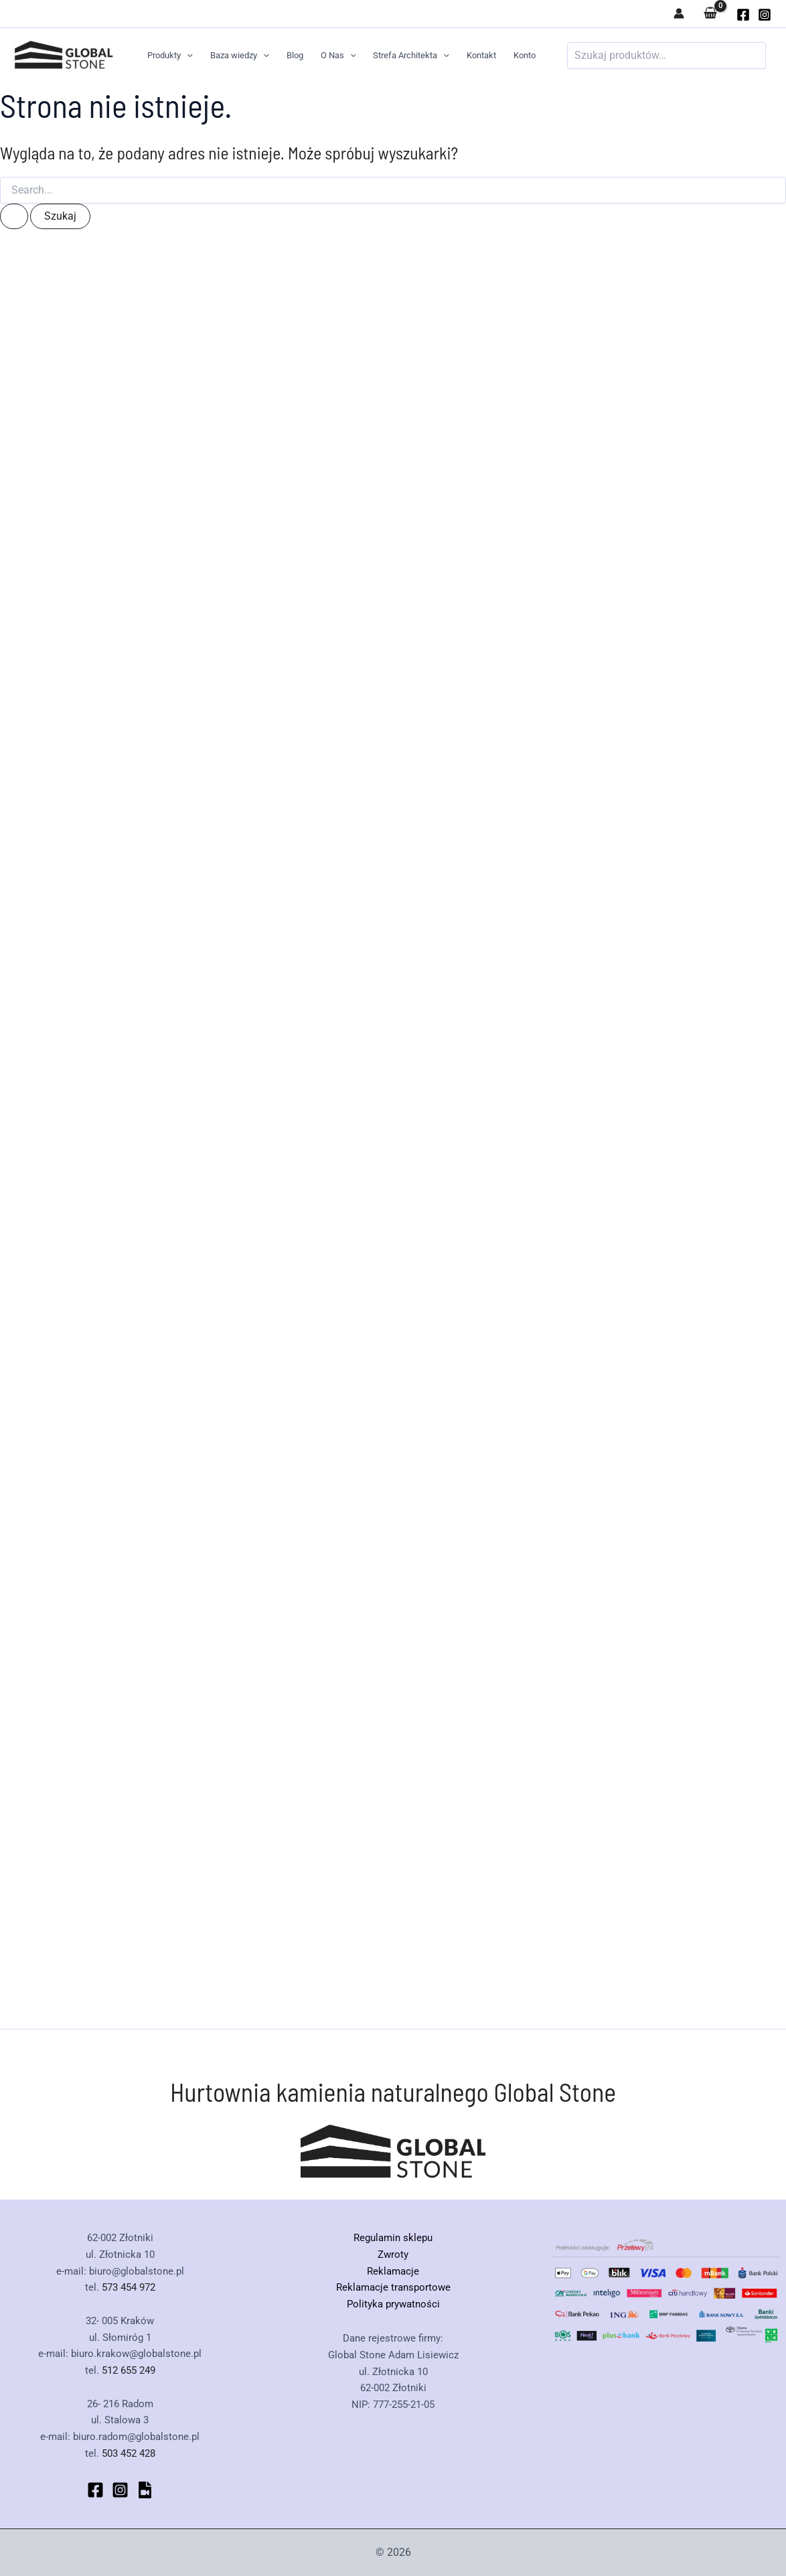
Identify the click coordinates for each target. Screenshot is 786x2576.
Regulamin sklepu (393, 2238)
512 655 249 (128, 2370)
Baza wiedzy (239, 56)
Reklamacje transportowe (393, 2287)
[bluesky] (145, 2490)
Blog (295, 55)
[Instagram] (764, 14)
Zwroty (393, 2254)
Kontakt (481, 55)
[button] (187, 56)
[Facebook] (95, 2490)
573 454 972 (128, 2287)
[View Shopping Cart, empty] (710, 13)
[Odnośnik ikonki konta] (679, 13)
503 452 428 (128, 2453)
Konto (525, 55)
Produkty (170, 56)
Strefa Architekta (411, 56)
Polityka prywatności (393, 2304)
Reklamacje (393, 2271)
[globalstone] (743, 14)
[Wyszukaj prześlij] (14, 216)
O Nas (338, 56)
